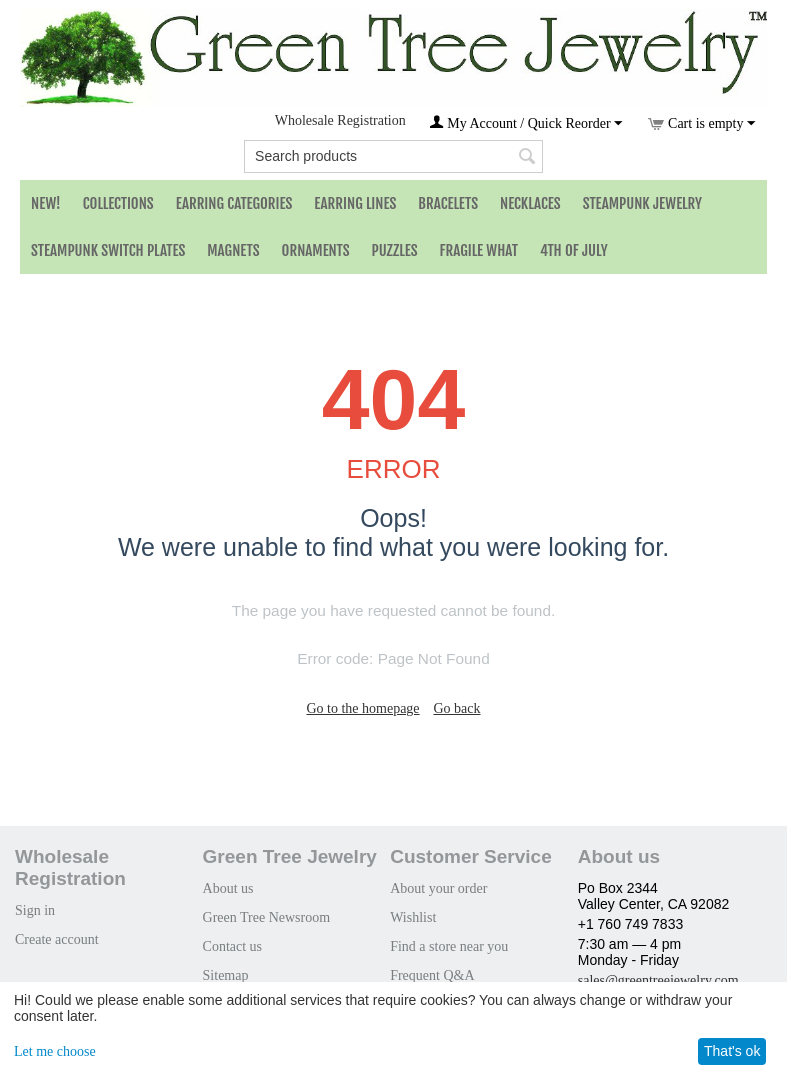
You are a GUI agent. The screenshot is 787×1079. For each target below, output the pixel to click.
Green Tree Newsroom (267, 917)
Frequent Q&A (432, 975)
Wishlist (413, 917)
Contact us (233, 946)
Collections (118, 203)
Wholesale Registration (340, 120)
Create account (57, 939)
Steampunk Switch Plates (108, 250)
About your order (438, 888)
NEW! (46, 203)
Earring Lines (355, 203)
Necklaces (530, 203)
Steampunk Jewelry (642, 203)
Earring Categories (234, 203)
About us (228, 888)
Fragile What (479, 250)
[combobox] (393, 156)
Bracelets (448, 203)
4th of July (574, 250)
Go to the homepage (362, 708)
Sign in (35, 910)
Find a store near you (449, 946)
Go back (456, 708)
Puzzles (395, 250)
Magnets (233, 250)
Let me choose (55, 1051)
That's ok (732, 1051)
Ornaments (316, 250)
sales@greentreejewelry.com (658, 980)
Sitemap (226, 975)
